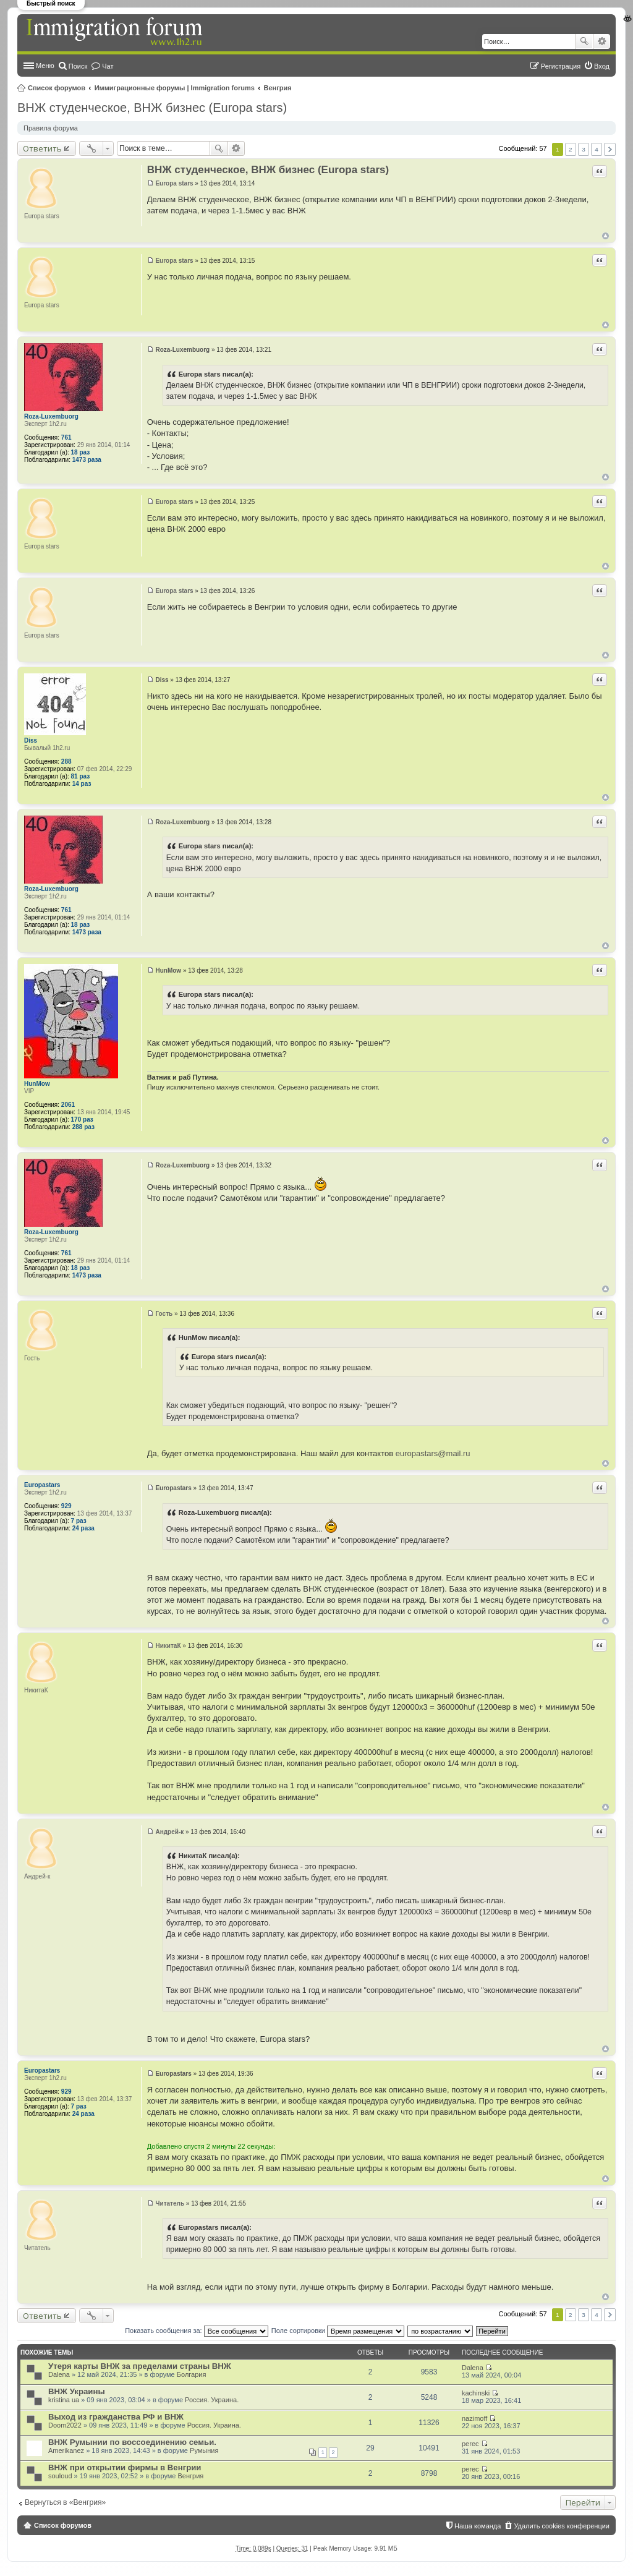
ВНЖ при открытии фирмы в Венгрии (124, 2467)
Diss (30, 740)
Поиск (584, 41)
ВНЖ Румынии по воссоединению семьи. (132, 2442)
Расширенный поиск (601, 41)
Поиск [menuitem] (78, 66)
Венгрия (278, 88)
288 (66, 761)
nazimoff (474, 2418)
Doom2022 (65, 2425)
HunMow (37, 1083)
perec (470, 2443)
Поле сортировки (337, 2330)
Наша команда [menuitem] (477, 2526)
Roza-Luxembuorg (51, 416)
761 (66, 437)
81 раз (80, 776)
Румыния (204, 2450)
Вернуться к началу (605, 235)
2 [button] (570, 149)
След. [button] (610, 149)
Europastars (42, 1485)
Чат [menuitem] (107, 66)
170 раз (82, 1119)
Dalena (59, 2374)
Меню (45, 65)
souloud (60, 2476)
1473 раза (86, 459)
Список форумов (56, 88)
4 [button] (596, 149)
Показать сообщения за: (196, 2330)
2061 (68, 1104)
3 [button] (583, 149)
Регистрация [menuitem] (560, 66)
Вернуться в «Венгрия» (65, 2502)
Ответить (42, 148)
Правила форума (50, 128)
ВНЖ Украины (76, 2391)
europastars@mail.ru (433, 1453)
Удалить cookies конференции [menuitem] (562, 2526)
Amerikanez (66, 2450)
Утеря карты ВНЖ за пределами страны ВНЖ (139, 2366)
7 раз (79, 1520)
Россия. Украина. (212, 2399)
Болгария (191, 2374)
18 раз (80, 452)
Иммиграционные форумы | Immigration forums (175, 88)
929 (66, 1506)
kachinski (476, 2393)
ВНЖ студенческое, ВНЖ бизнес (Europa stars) (152, 107)
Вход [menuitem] (602, 66)
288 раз (83, 1127)
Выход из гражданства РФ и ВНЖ (116, 2416)
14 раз (81, 783)
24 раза (83, 1528)
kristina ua (63, 2399)
